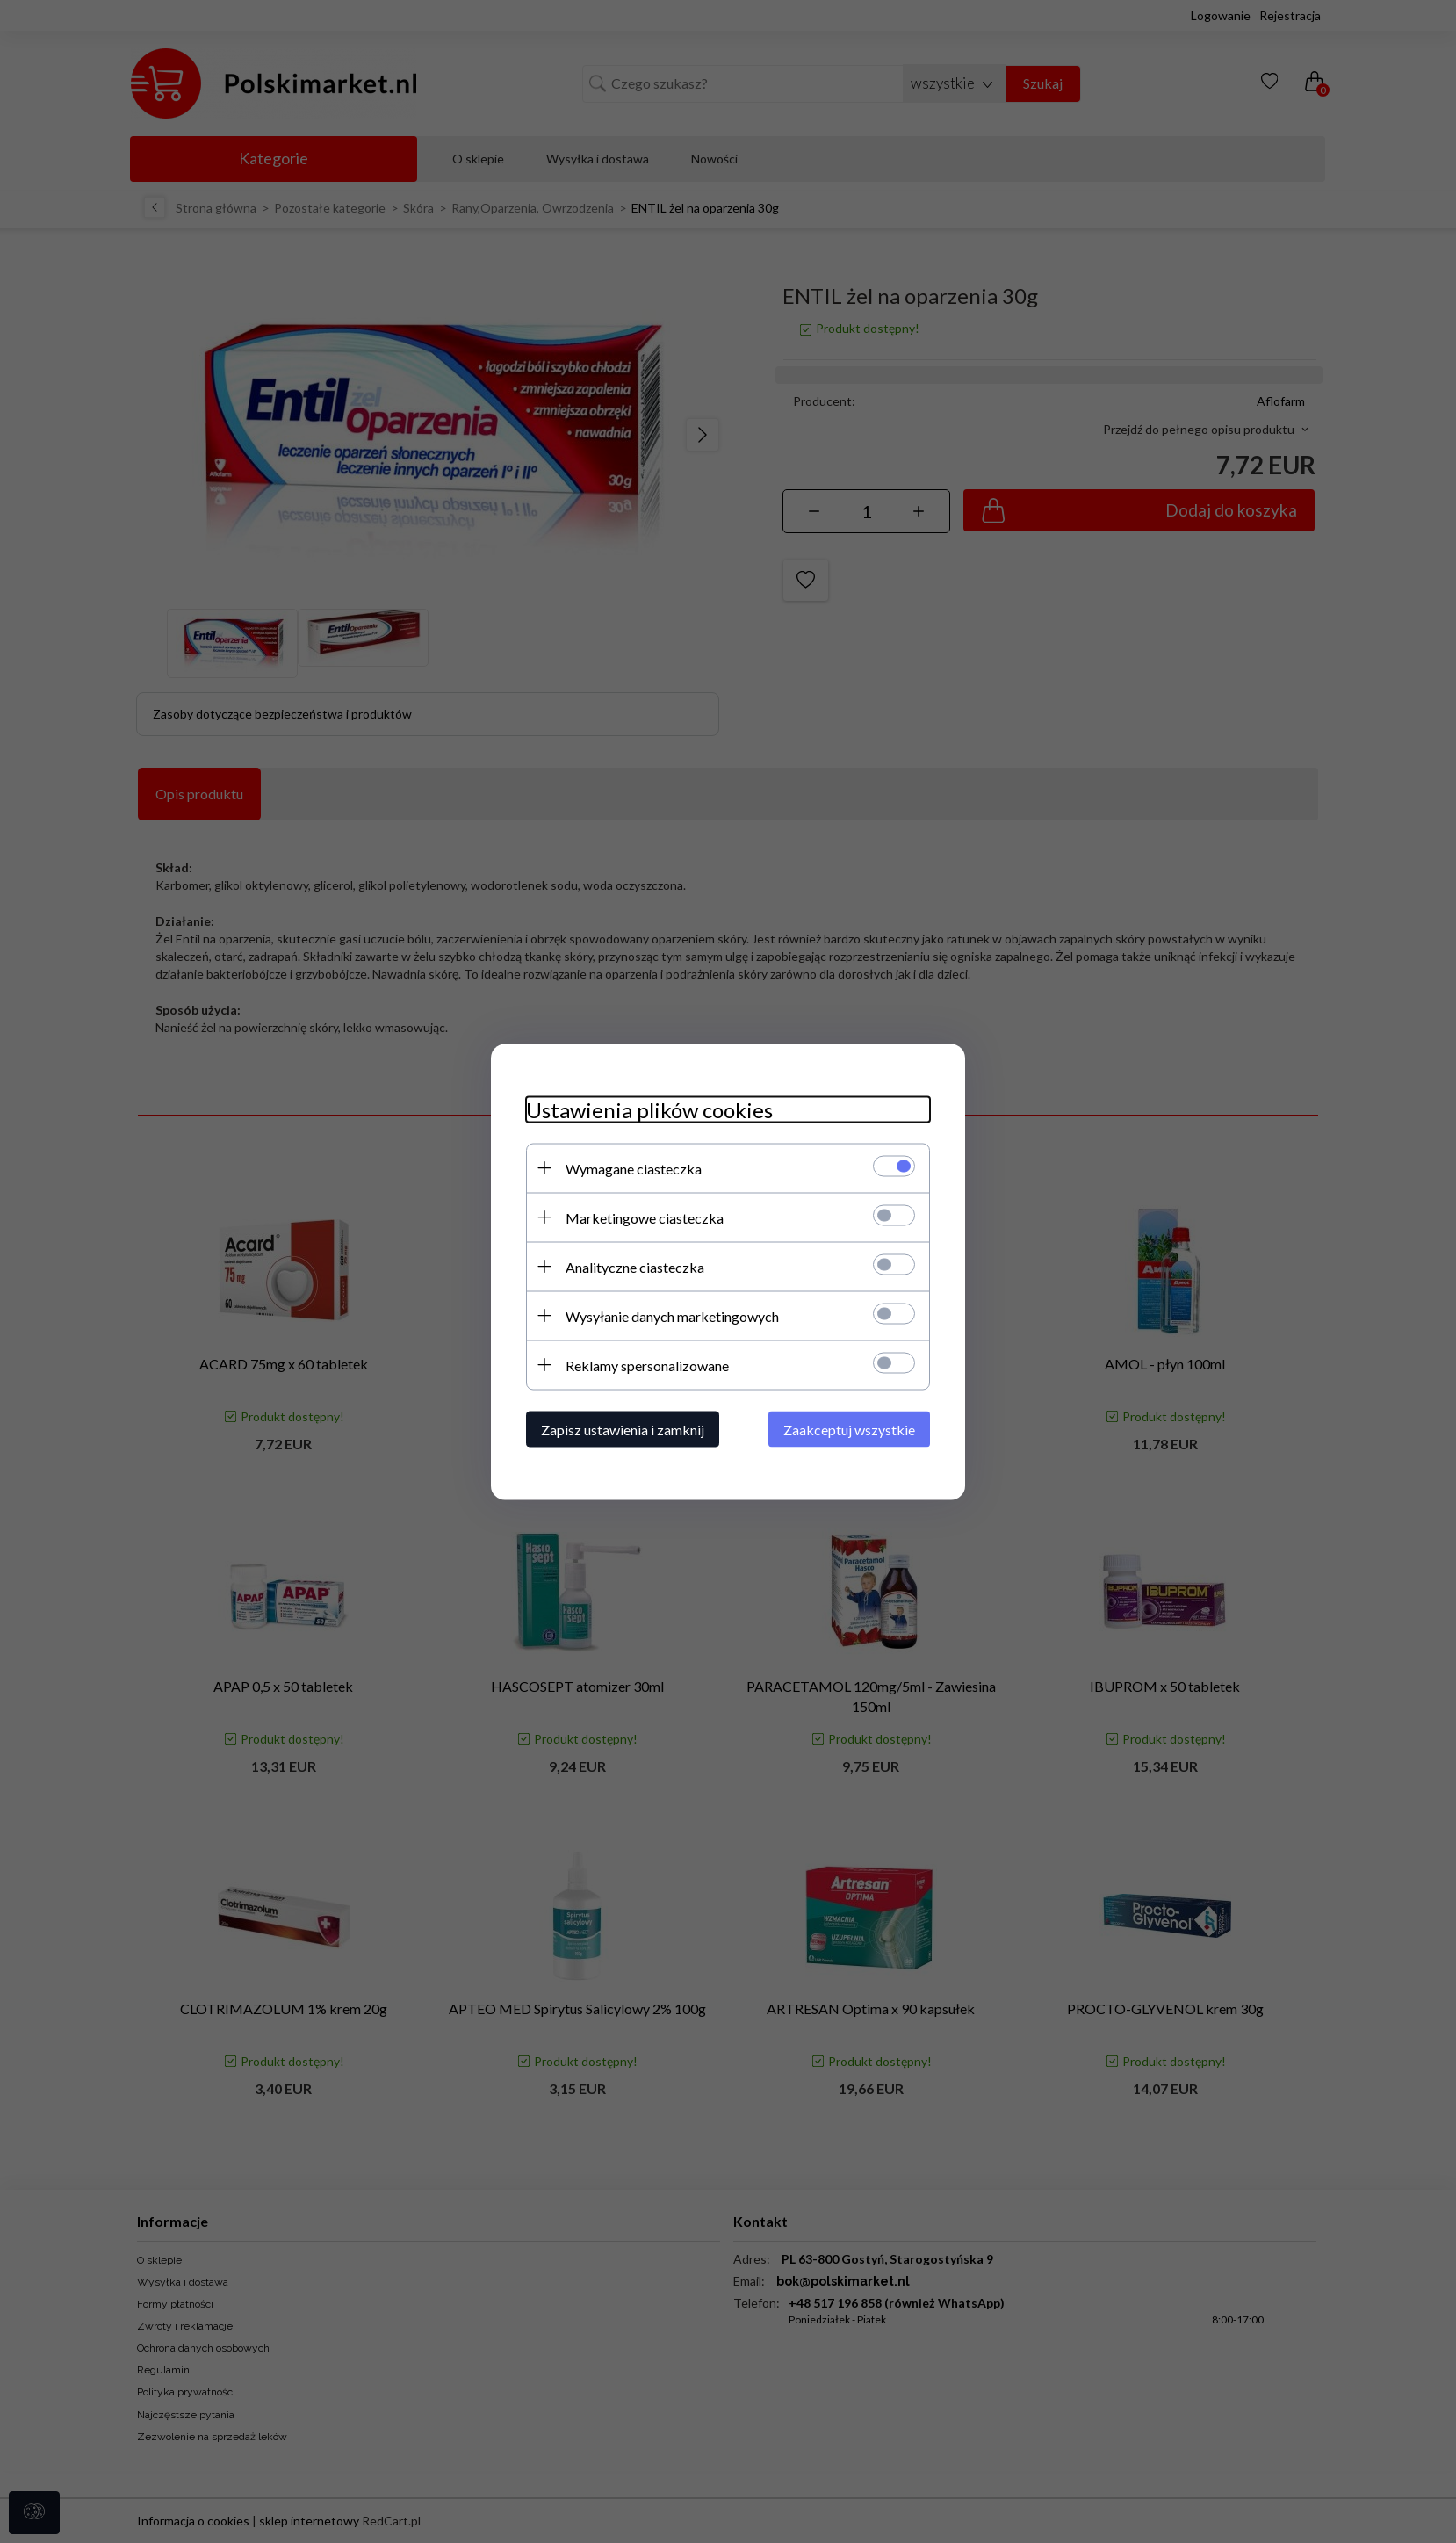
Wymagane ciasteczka (634, 1168)
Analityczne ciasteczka (635, 1266)
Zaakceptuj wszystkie (849, 1428)
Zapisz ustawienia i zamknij (622, 1428)
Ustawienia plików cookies (649, 1109)
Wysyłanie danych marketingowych (672, 1315)
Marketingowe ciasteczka (645, 1217)
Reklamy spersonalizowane (647, 1364)
